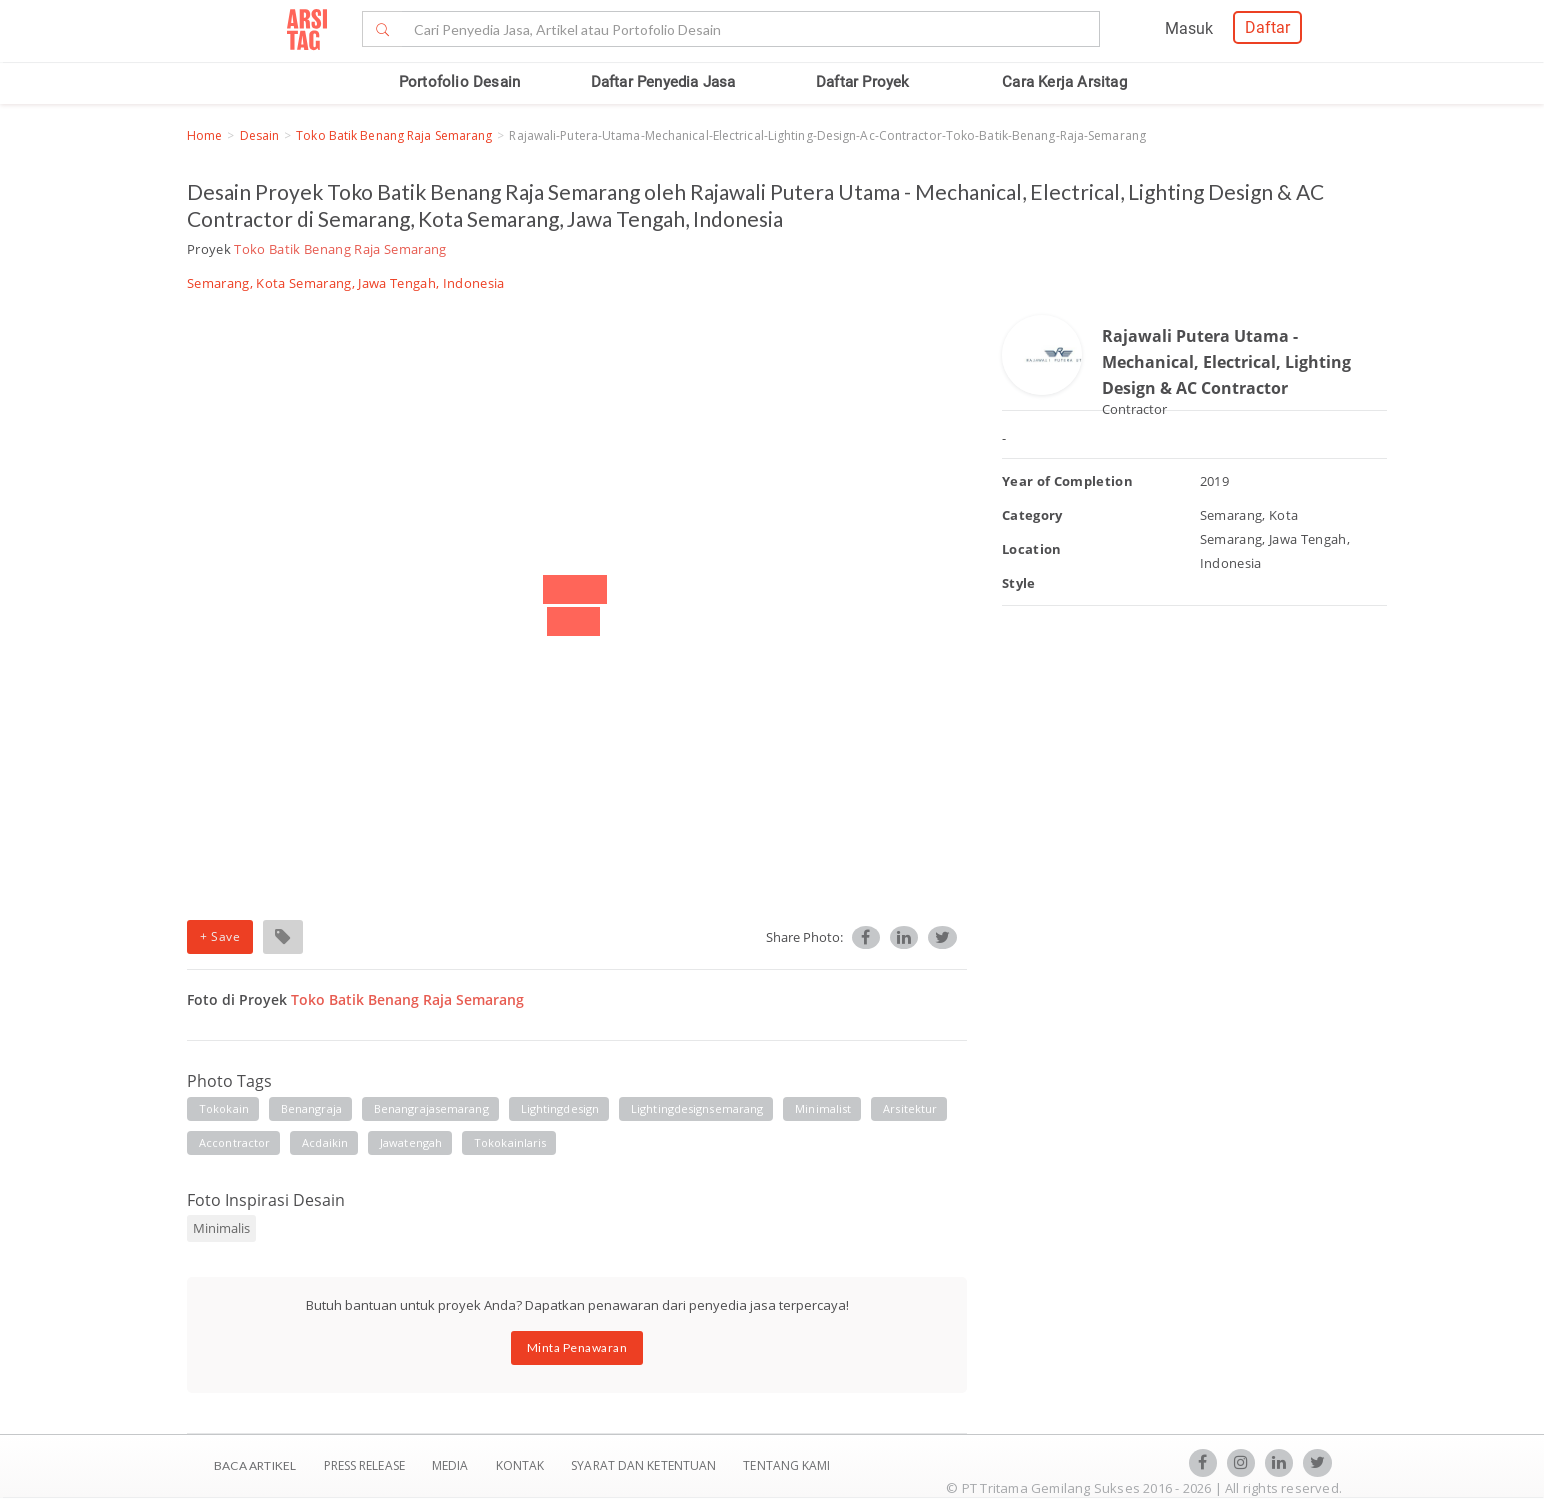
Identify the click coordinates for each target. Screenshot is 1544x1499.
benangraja (311, 1108)
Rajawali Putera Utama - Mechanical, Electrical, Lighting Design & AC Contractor (1226, 361)
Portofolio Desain (459, 82)
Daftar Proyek (863, 82)
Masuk (1189, 28)
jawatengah (411, 1142)
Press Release (364, 1465)
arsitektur (910, 1108)
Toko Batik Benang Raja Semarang (394, 135)
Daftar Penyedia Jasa (663, 82)
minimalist (823, 1108)
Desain (260, 135)
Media (452, 1465)
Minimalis (221, 1228)
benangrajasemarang (431, 1108)
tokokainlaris (510, 1142)
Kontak (522, 1465)
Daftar (1267, 27)
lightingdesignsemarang (697, 1108)
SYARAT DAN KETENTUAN (645, 1465)
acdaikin (325, 1142)
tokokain (224, 1108)
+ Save (220, 936)
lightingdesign (560, 1108)
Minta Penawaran (577, 1347)
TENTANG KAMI (786, 1465)
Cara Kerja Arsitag (1064, 82)
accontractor (234, 1142)
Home (204, 135)
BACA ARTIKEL (255, 1465)
